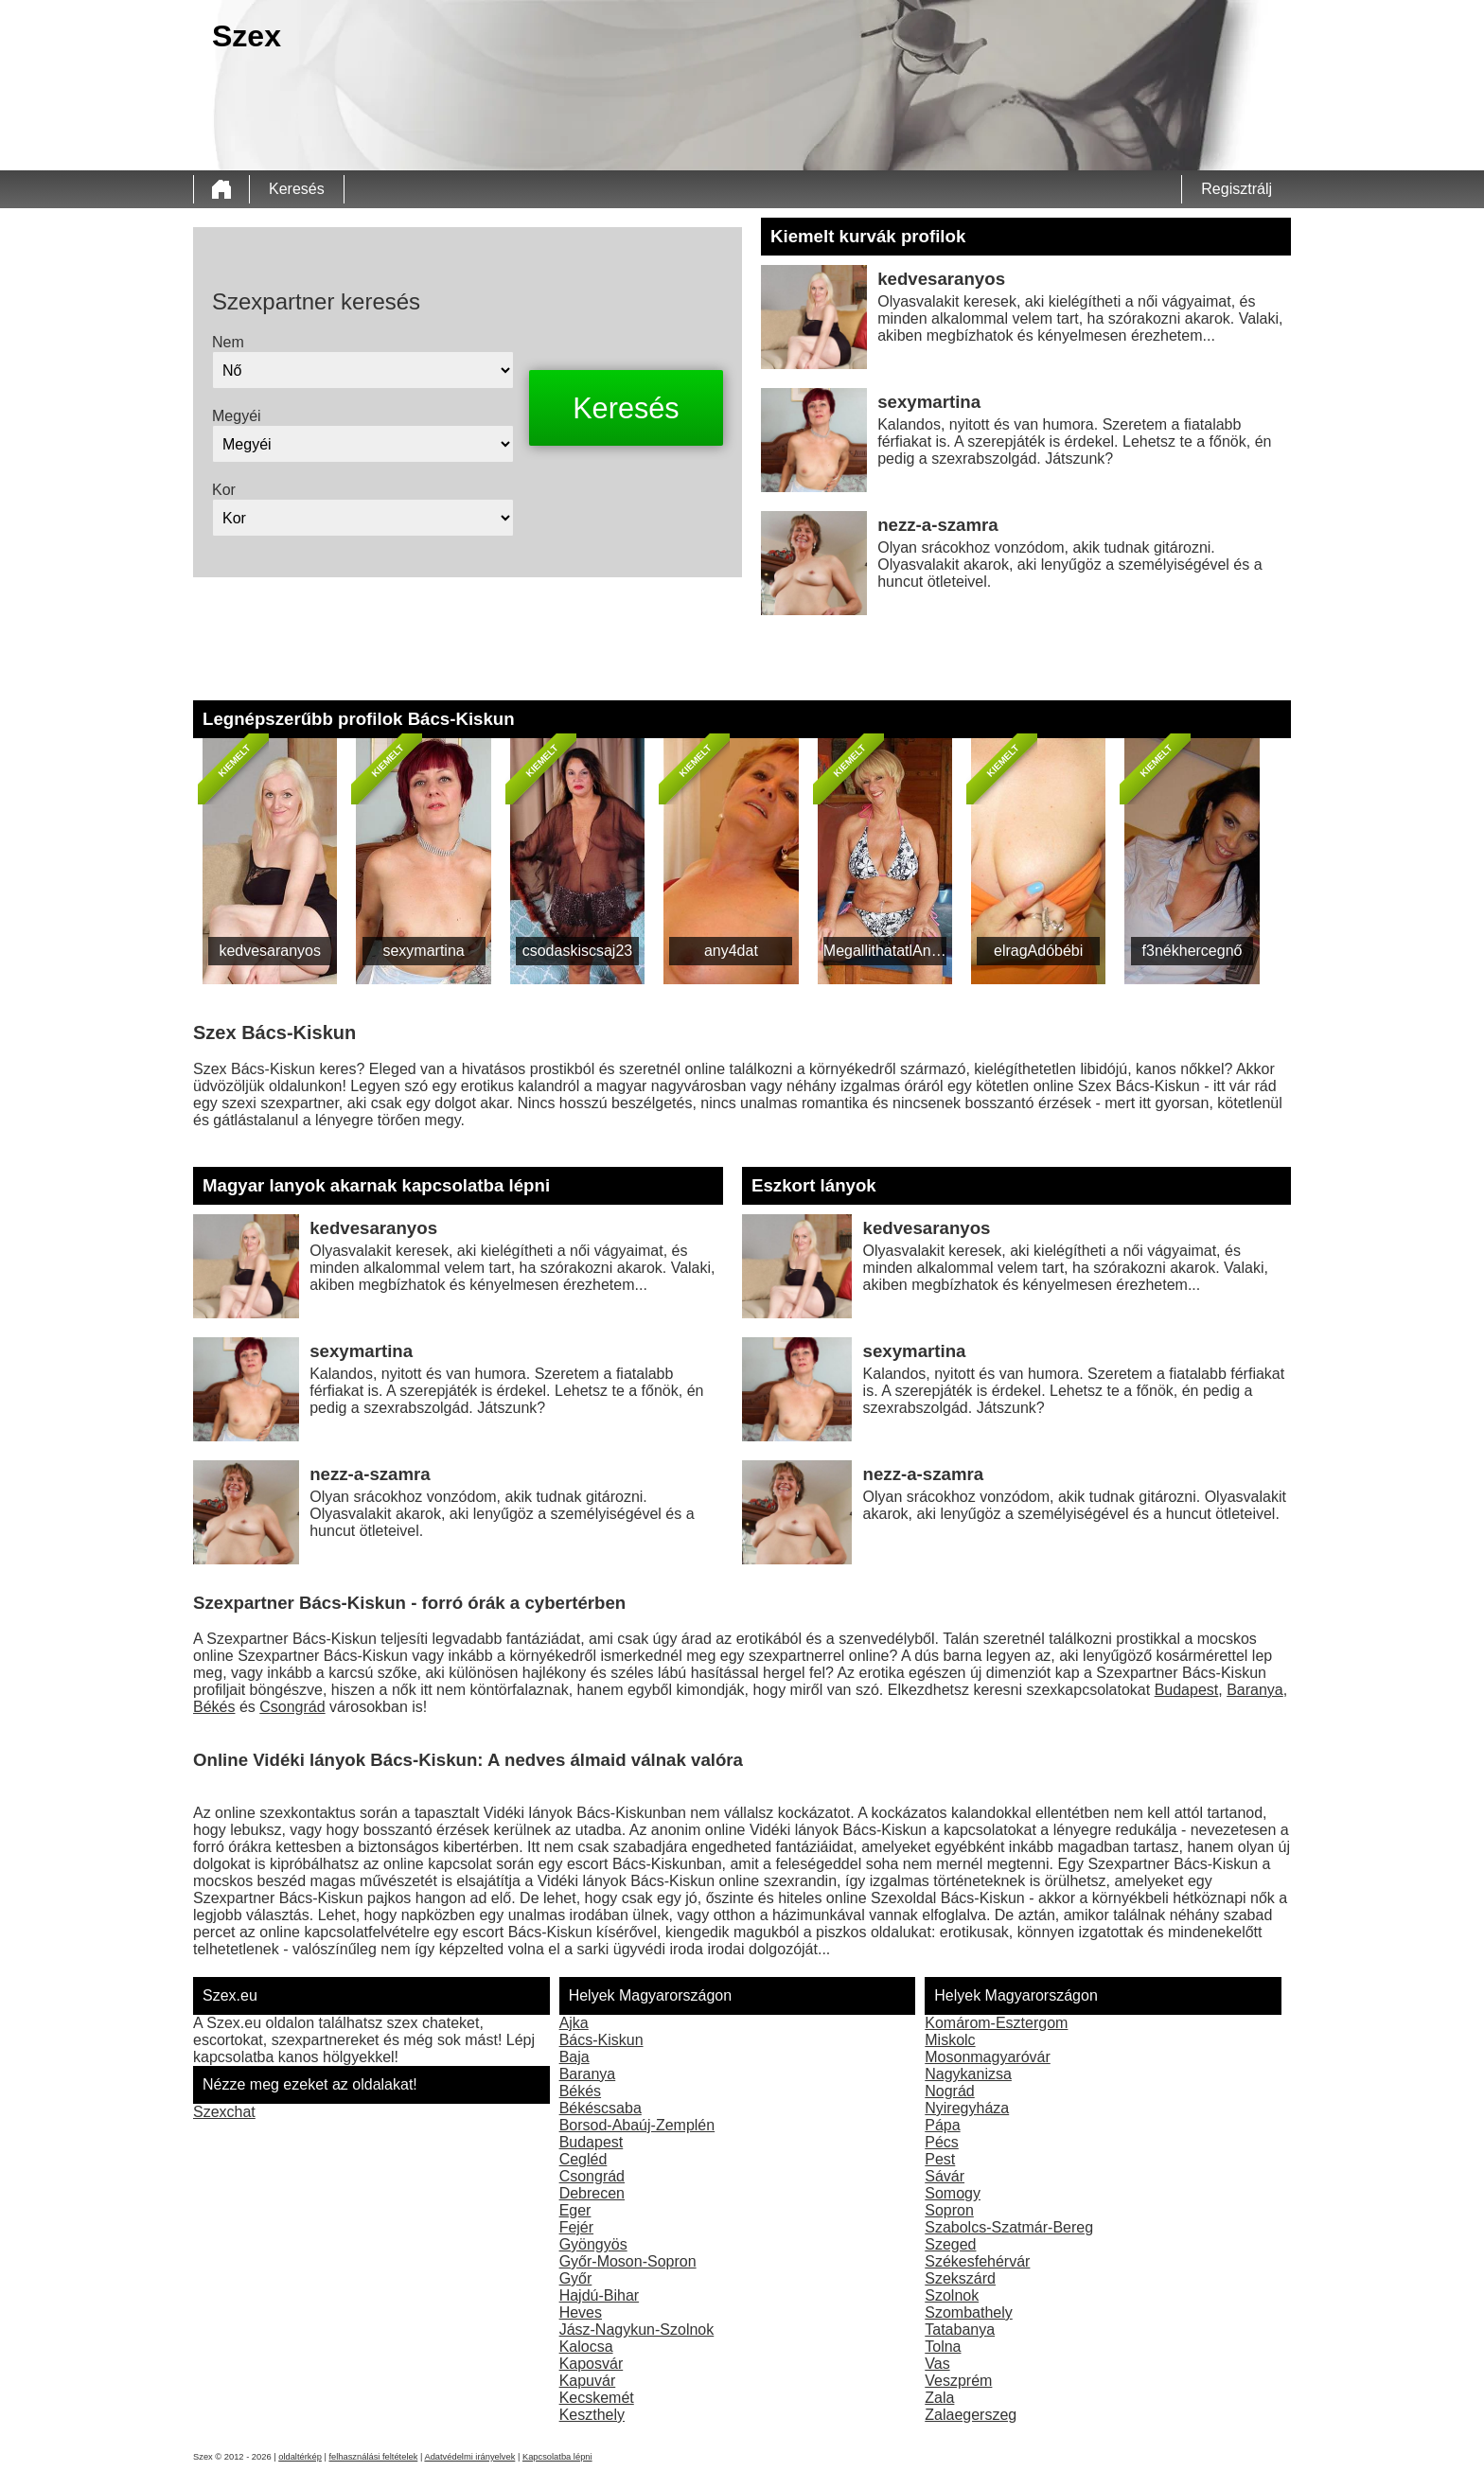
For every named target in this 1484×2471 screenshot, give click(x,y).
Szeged (950, 2244)
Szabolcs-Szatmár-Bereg (1009, 2227)
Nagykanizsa (968, 2074)
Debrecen (592, 2193)
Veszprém (958, 2381)
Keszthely (592, 2415)
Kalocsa (586, 2347)
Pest (940, 2159)
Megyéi (236, 416)
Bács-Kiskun (601, 2040)
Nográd (949, 2091)
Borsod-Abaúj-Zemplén (637, 2125)
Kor (224, 490)
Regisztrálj (1236, 189)
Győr (575, 2278)
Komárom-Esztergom (996, 2023)
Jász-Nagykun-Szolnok (637, 2329)
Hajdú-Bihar (599, 2295)
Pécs (942, 2142)
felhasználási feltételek (372, 2457)
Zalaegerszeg (970, 2415)
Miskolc (950, 2040)
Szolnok (952, 2295)
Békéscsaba (600, 2108)
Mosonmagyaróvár (988, 2057)
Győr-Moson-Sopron (628, 2261)
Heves (580, 2312)
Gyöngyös (593, 2244)
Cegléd (583, 2159)
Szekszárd (960, 2278)
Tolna (943, 2347)
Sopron (949, 2210)
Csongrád (292, 1707)
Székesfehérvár (977, 2261)
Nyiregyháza (967, 2108)
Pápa (942, 2125)
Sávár (944, 2176)
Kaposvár (591, 2364)
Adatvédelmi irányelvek (469, 2457)
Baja (574, 2057)
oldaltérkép (300, 2457)
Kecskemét (596, 2398)
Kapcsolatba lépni (557, 2457)
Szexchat (224, 2112)
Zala (939, 2398)
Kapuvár (587, 2381)
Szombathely (969, 2312)
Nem (228, 342)
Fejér (576, 2227)
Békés (214, 1707)
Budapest (1187, 1690)
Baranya (1255, 1690)
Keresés (297, 189)
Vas (937, 2364)
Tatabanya (960, 2329)
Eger (575, 2210)
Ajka (574, 2023)
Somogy (952, 2193)
